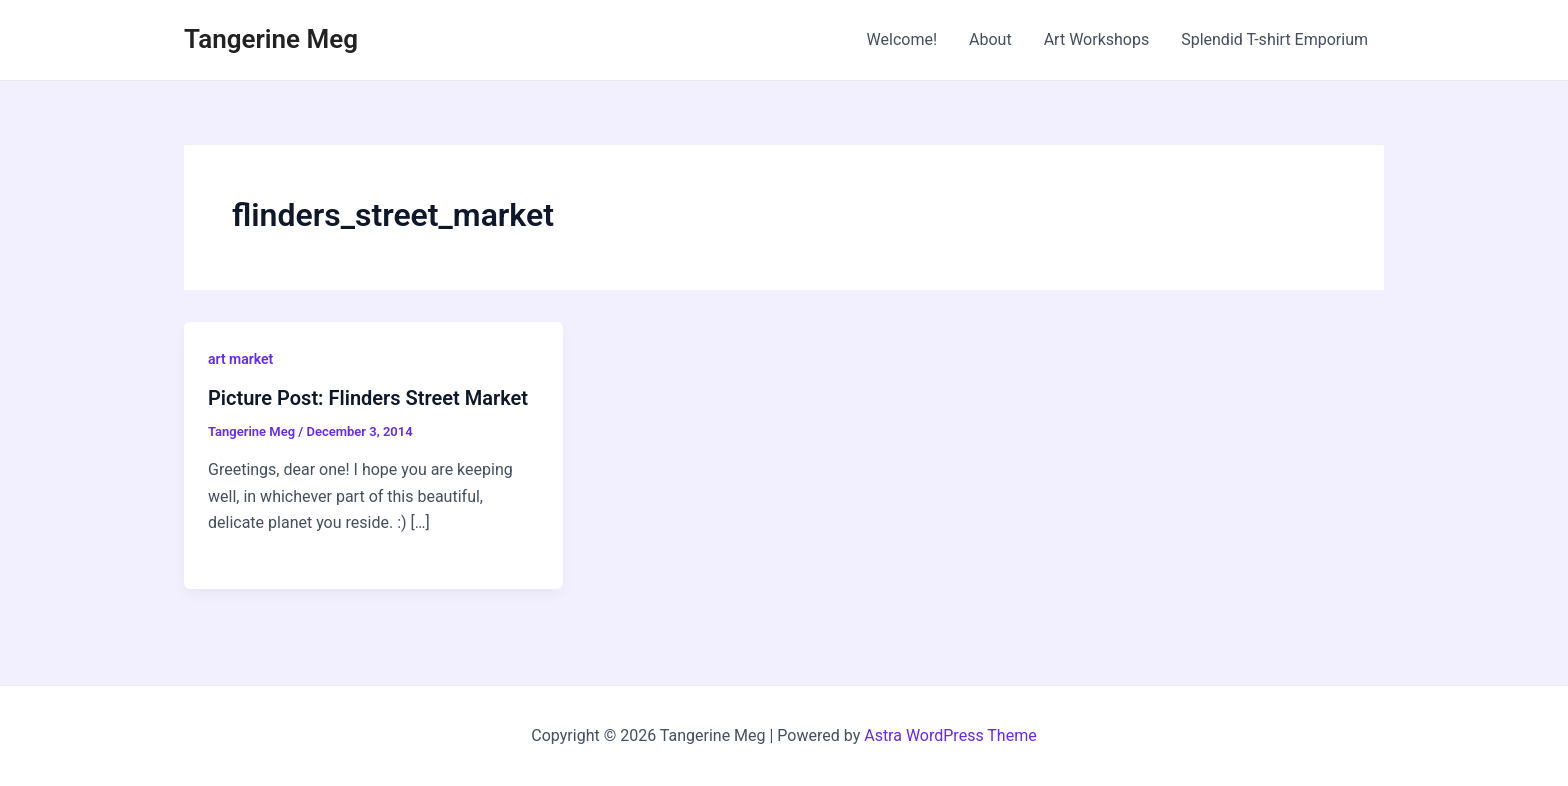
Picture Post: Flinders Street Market (368, 398)
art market (240, 359)
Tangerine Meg (271, 39)
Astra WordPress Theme (950, 735)
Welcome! (902, 39)
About (990, 39)
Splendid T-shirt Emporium (1274, 39)
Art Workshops (1097, 39)
